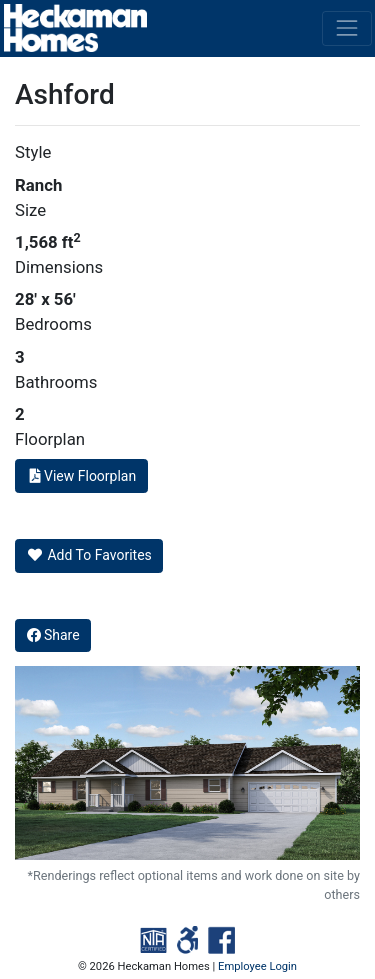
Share (53, 635)
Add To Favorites (89, 555)
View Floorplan (82, 476)
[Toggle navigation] (346, 28)
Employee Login (257, 966)
